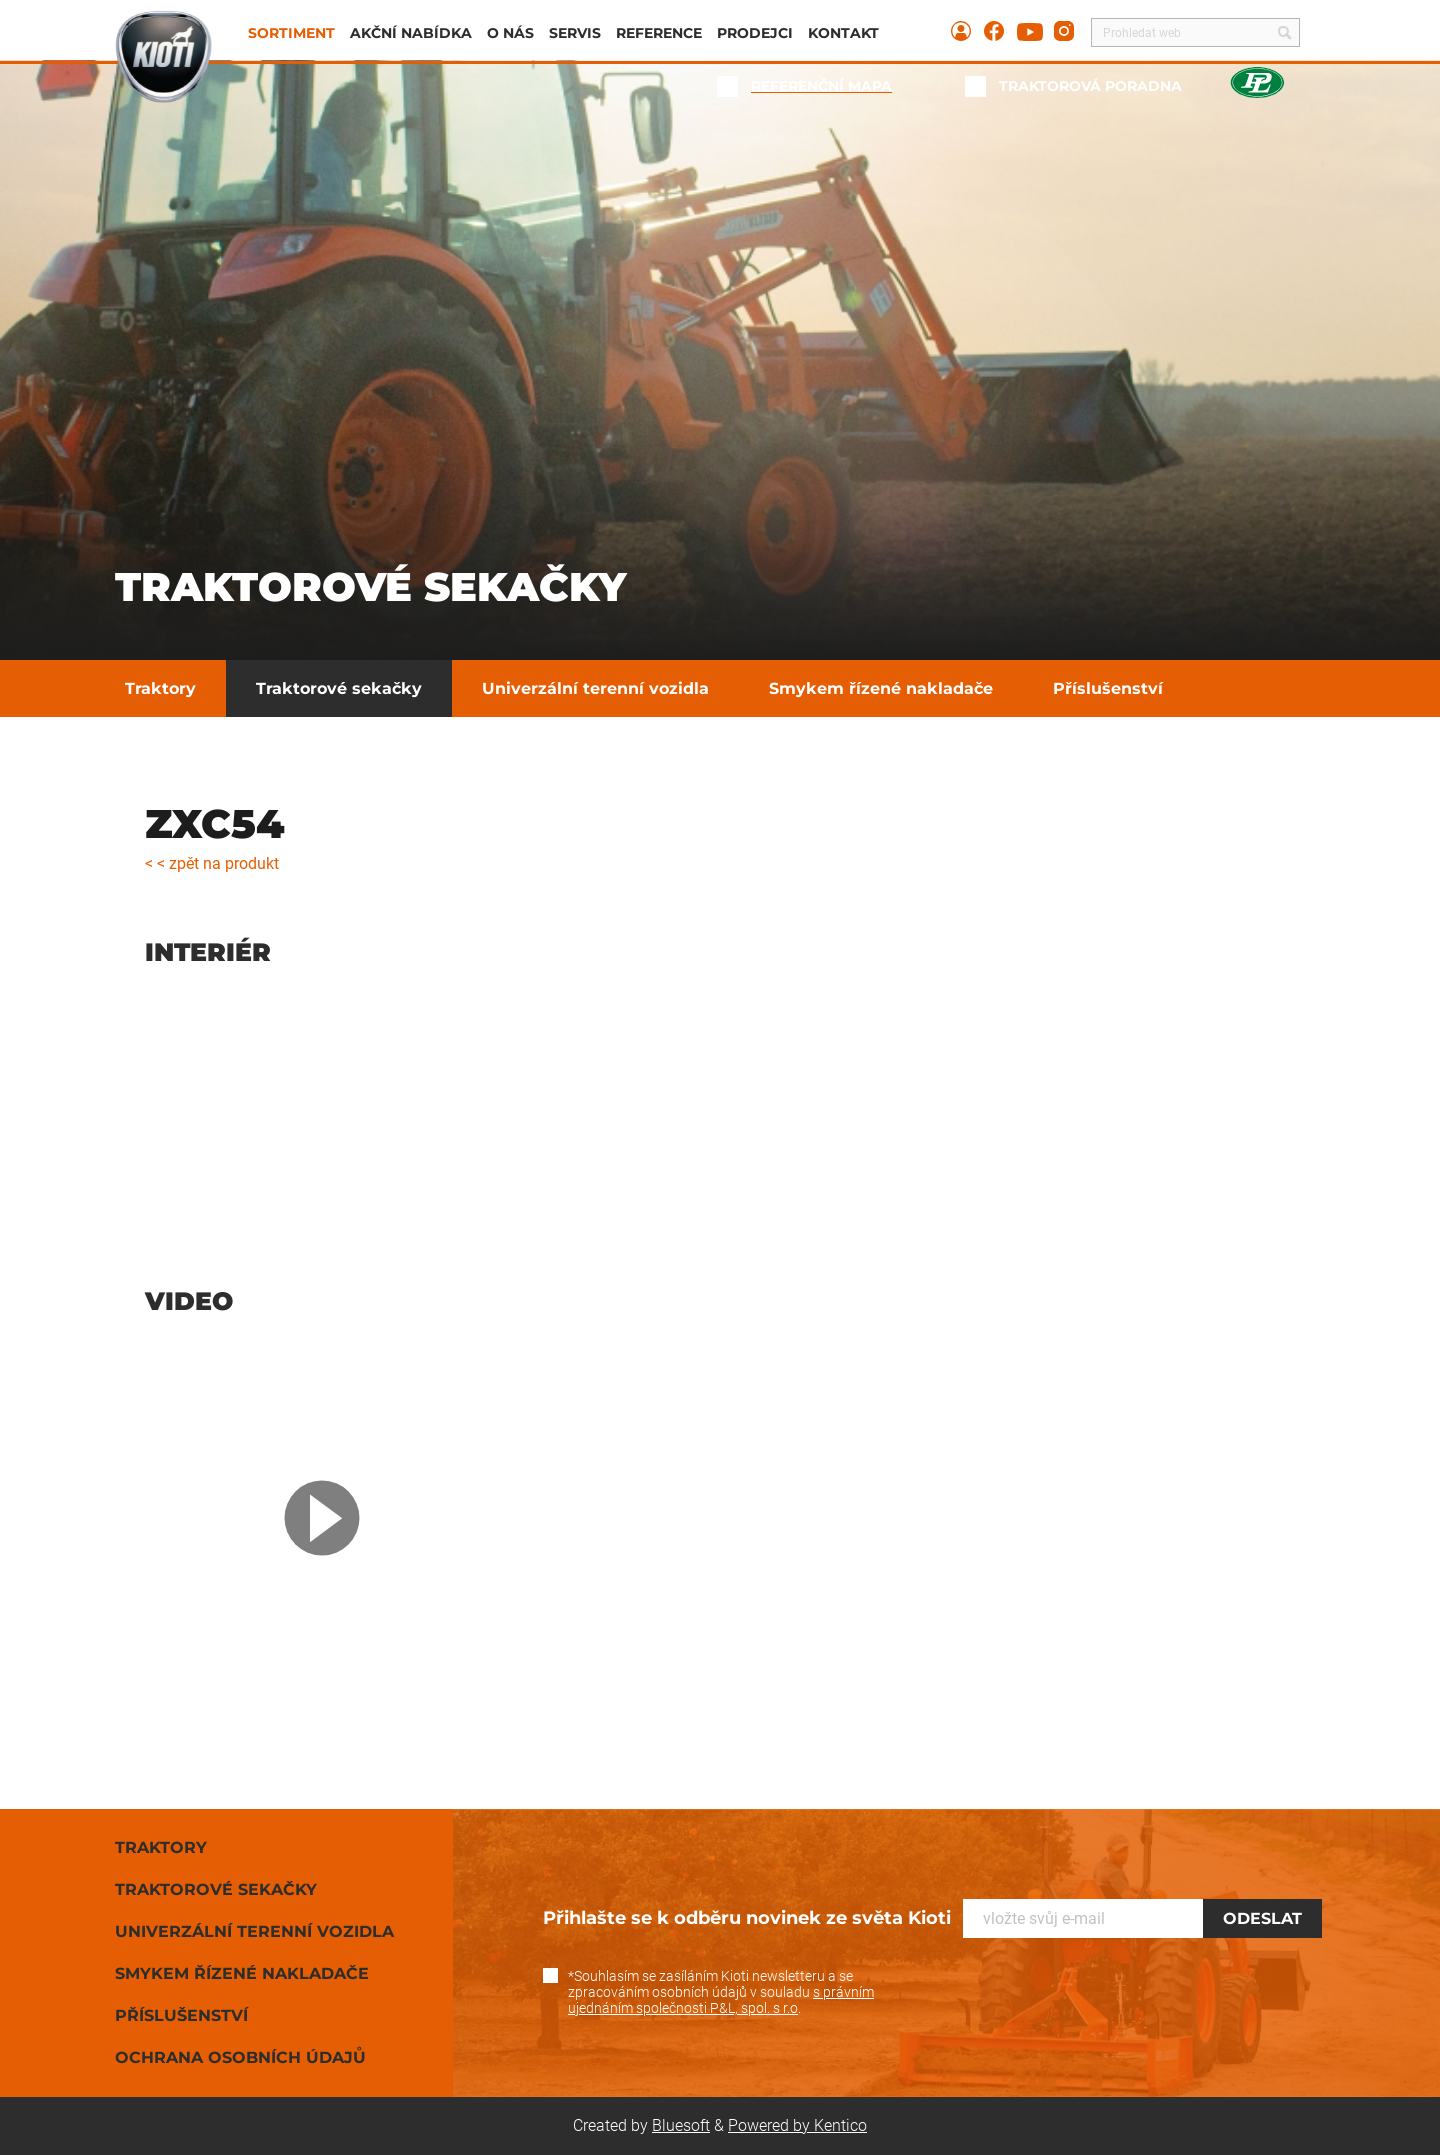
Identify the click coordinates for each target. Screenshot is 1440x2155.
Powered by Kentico (797, 2125)
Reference (659, 33)
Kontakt (843, 33)
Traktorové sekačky (339, 688)
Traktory (160, 688)
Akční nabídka (411, 33)
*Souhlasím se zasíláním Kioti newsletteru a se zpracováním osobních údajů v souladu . (721, 1992)
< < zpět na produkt (212, 863)
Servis (575, 33)
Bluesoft (681, 2125)
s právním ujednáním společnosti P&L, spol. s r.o (721, 2000)
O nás (510, 33)
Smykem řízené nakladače (881, 688)
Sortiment (291, 33)
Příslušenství (1108, 688)
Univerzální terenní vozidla (595, 688)
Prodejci (755, 33)
